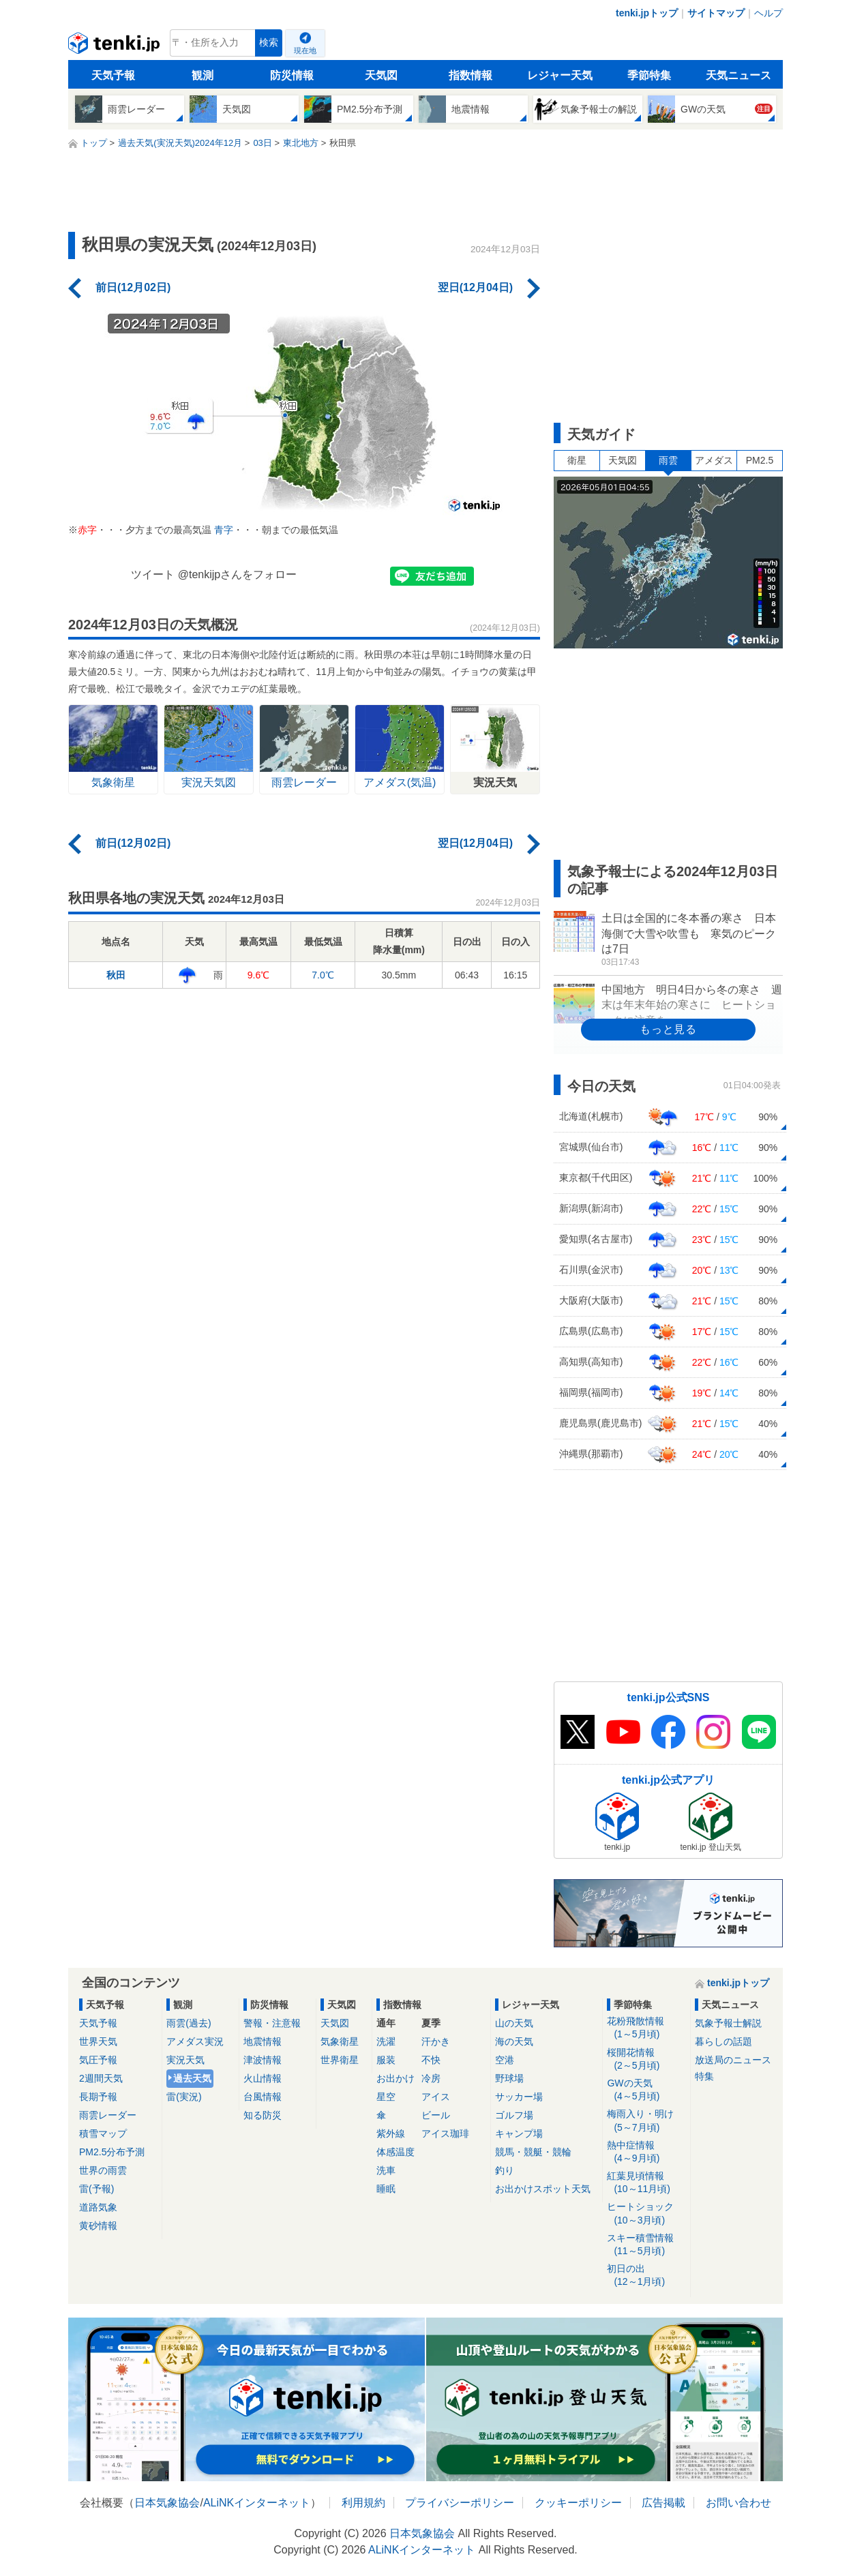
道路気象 (98, 2207)
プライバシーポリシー (459, 2502)
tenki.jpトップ (647, 13)
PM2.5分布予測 (112, 2151)
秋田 (115, 975)
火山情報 (262, 2078)
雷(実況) (183, 2096)
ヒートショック (646, 2213)
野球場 (509, 2078)
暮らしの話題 (723, 2041)
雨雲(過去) (188, 2023)
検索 (268, 43)
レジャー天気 (560, 75)
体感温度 (395, 2151)
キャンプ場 (519, 2133)
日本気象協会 (167, 2502)
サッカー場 (519, 2096)
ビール (435, 2115)
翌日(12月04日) (475, 287)
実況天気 (185, 2059)
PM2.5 (759, 460)
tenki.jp (115, 46)
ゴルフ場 (514, 2115)
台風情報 (262, 2096)
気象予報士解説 (728, 2023)
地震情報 (262, 2041)
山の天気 (514, 2023)
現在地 (305, 50)
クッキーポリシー (578, 2502)
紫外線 (390, 2133)
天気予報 (113, 75)
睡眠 (385, 2188)
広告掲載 (663, 2502)
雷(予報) (96, 2188)
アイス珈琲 (445, 2133)
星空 (385, 2096)
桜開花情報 (646, 2059)
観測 (202, 75)
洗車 (385, 2170)
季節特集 (649, 75)
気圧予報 (98, 2059)
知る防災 (262, 2115)
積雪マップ (103, 2133)
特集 (704, 2076)
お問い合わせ (738, 2502)
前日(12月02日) (132, 287)
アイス (435, 2096)
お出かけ (395, 2078)
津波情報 (262, 2059)
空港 (504, 2059)
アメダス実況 (195, 2041)
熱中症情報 (646, 2152)
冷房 (431, 2078)
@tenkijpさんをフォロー (237, 574)
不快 (431, 2059)
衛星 (576, 460)
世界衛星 (339, 2059)
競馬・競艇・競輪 (533, 2151)
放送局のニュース (733, 2059)
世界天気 (98, 2041)
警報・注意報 (272, 2023)
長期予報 (98, 2096)
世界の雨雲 (103, 2170)
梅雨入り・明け (646, 2120)
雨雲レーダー (107, 2115)
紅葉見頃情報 (646, 2183)
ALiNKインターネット (256, 2502)
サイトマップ (716, 13)
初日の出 (646, 2275)
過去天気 (192, 2078)
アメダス (714, 460)
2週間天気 (101, 2078)
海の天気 (514, 2041)
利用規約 (363, 2502)
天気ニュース (738, 75)
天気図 (381, 75)
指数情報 (470, 75)
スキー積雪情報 (646, 2245)
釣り (504, 2170)
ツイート (153, 574)
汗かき (435, 2041)
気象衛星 (339, 2041)
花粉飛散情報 (646, 2028)
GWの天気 (646, 2090)
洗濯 (385, 2041)
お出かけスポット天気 (543, 2188)
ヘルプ (768, 13)
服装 (385, 2059)
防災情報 (292, 75)
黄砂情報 (98, 2225)
